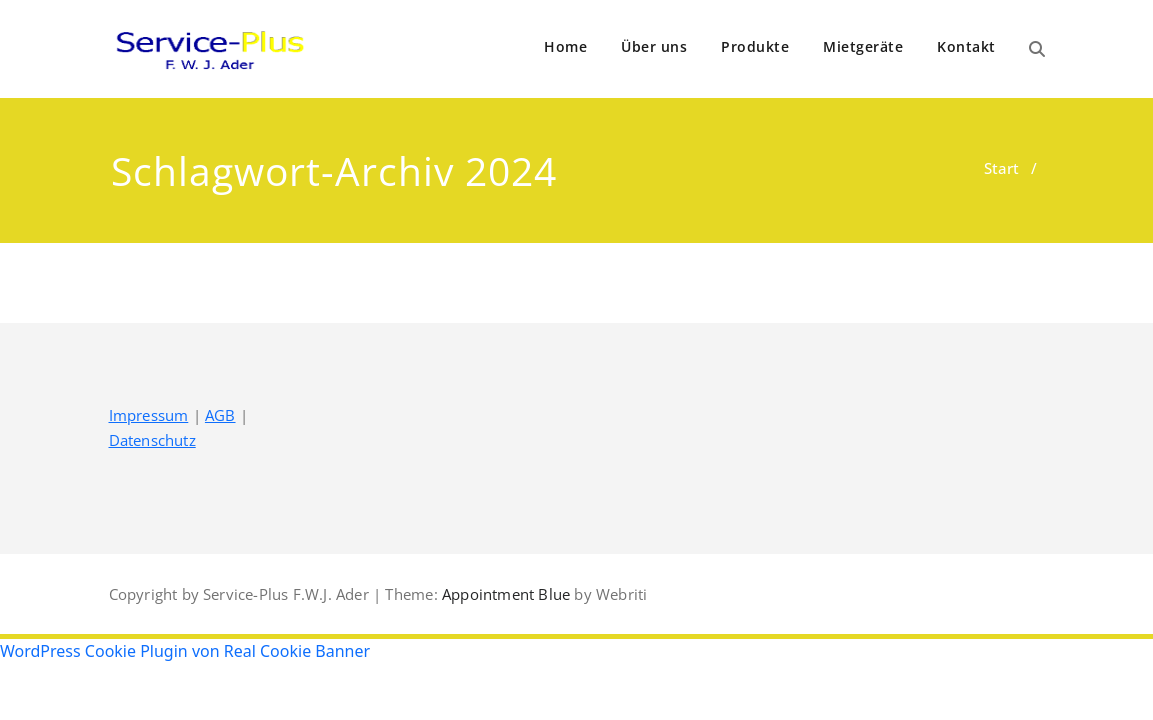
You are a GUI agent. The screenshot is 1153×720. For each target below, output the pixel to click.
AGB (220, 415)
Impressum (149, 415)
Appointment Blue (504, 594)
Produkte (755, 46)
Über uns (654, 46)
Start (1001, 168)
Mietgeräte (863, 46)
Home (565, 46)
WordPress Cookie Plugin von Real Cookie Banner (185, 651)
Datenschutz (152, 440)
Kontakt (966, 46)
